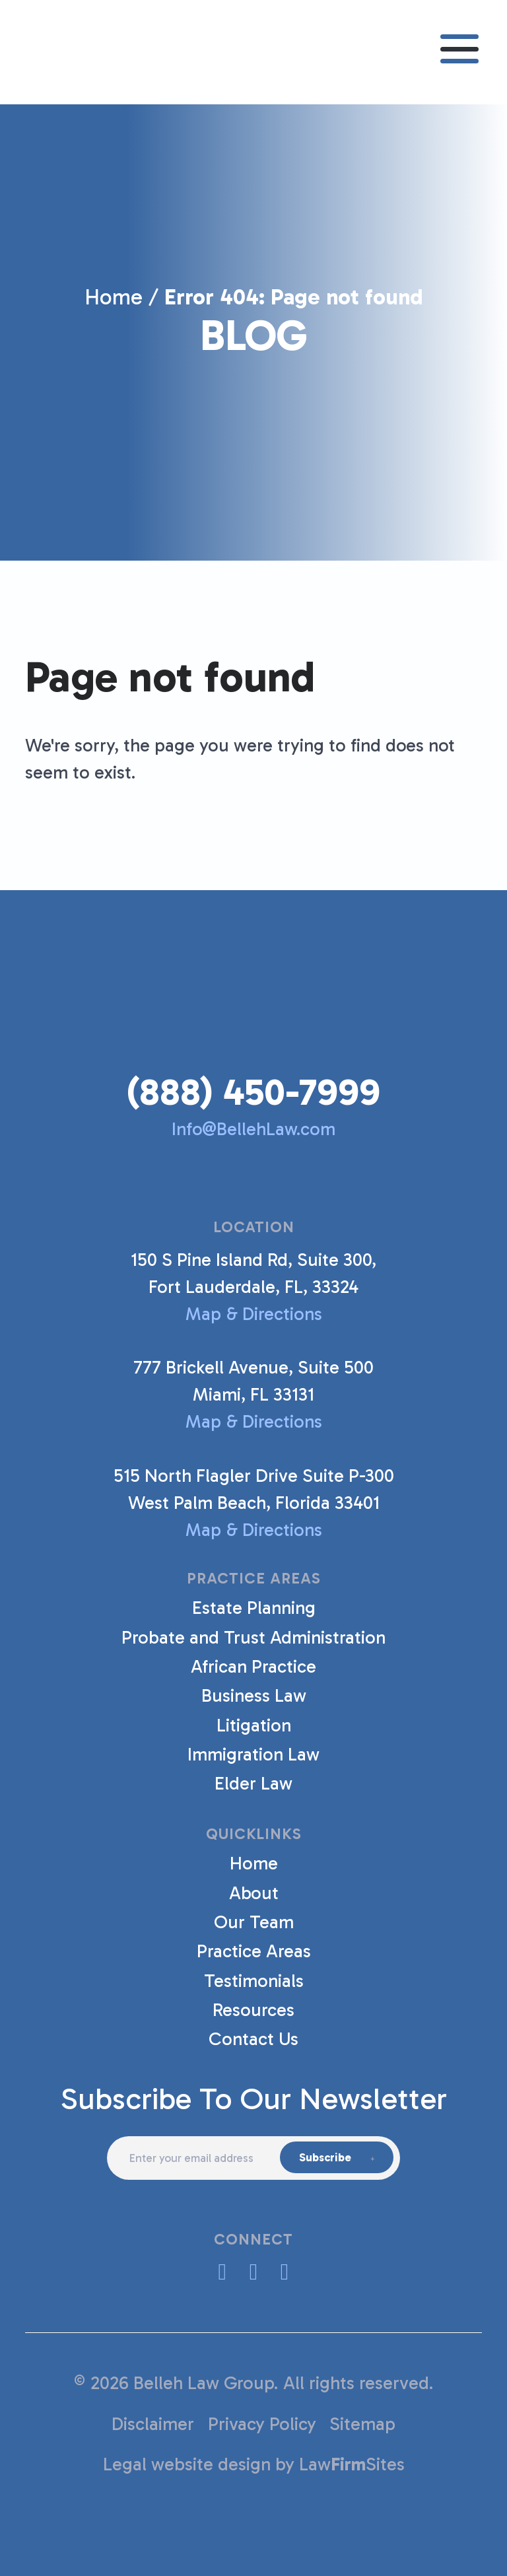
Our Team (254, 1922)
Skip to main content (0, 0)
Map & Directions (253, 1314)
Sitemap (362, 2424)
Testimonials (254, 1981)
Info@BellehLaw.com (253, 1129)
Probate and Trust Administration (253, 1637)
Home (113, 297)
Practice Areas (254, 1951)
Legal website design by (198, 2464)
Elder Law (253, 1783)
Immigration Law (253, 1754)
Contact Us (253, 2039)
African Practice (253, 1666)
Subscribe (325, 2157)
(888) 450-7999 (253, 1092)
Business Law (253, 1695)
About (254, 1893)
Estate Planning (254, 1608)
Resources (253, 2010)
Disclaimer (153, 2424)
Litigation (254, 1725)
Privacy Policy (262, 2424)
